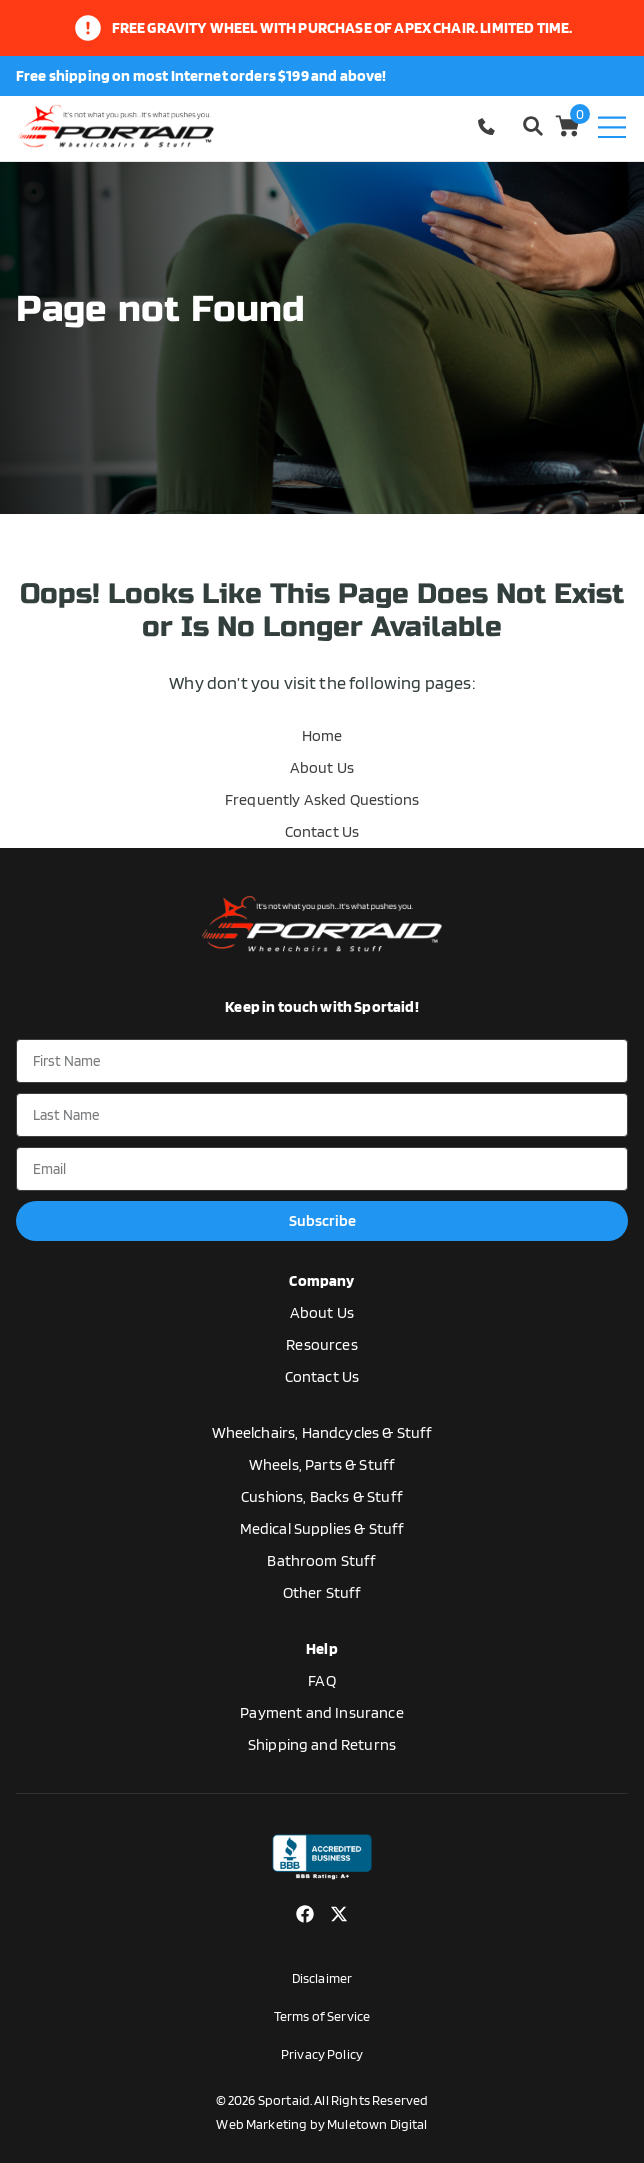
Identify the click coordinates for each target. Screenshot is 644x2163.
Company (321, 1280)
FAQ (321, 1680)
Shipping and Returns (322, 1744)
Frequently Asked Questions (322, 799)
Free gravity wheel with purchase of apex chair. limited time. (342, 27)
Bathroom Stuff (321, 1560)
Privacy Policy (322, 2054)
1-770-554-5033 (489, 126)
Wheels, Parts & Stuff (322, 1464)
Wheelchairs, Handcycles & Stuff (322, 1432)
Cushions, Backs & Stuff (322, 1496)
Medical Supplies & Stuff (322, 1528)
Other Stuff (322, 1592)
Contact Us (322, 831)
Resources (321, 1344)
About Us (322, 767)
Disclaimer (322, 1978)
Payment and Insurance (321, 1712)
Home (322, 735)
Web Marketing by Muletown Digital (321, 2124)
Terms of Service (322, 2016)
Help (322, 1648)
